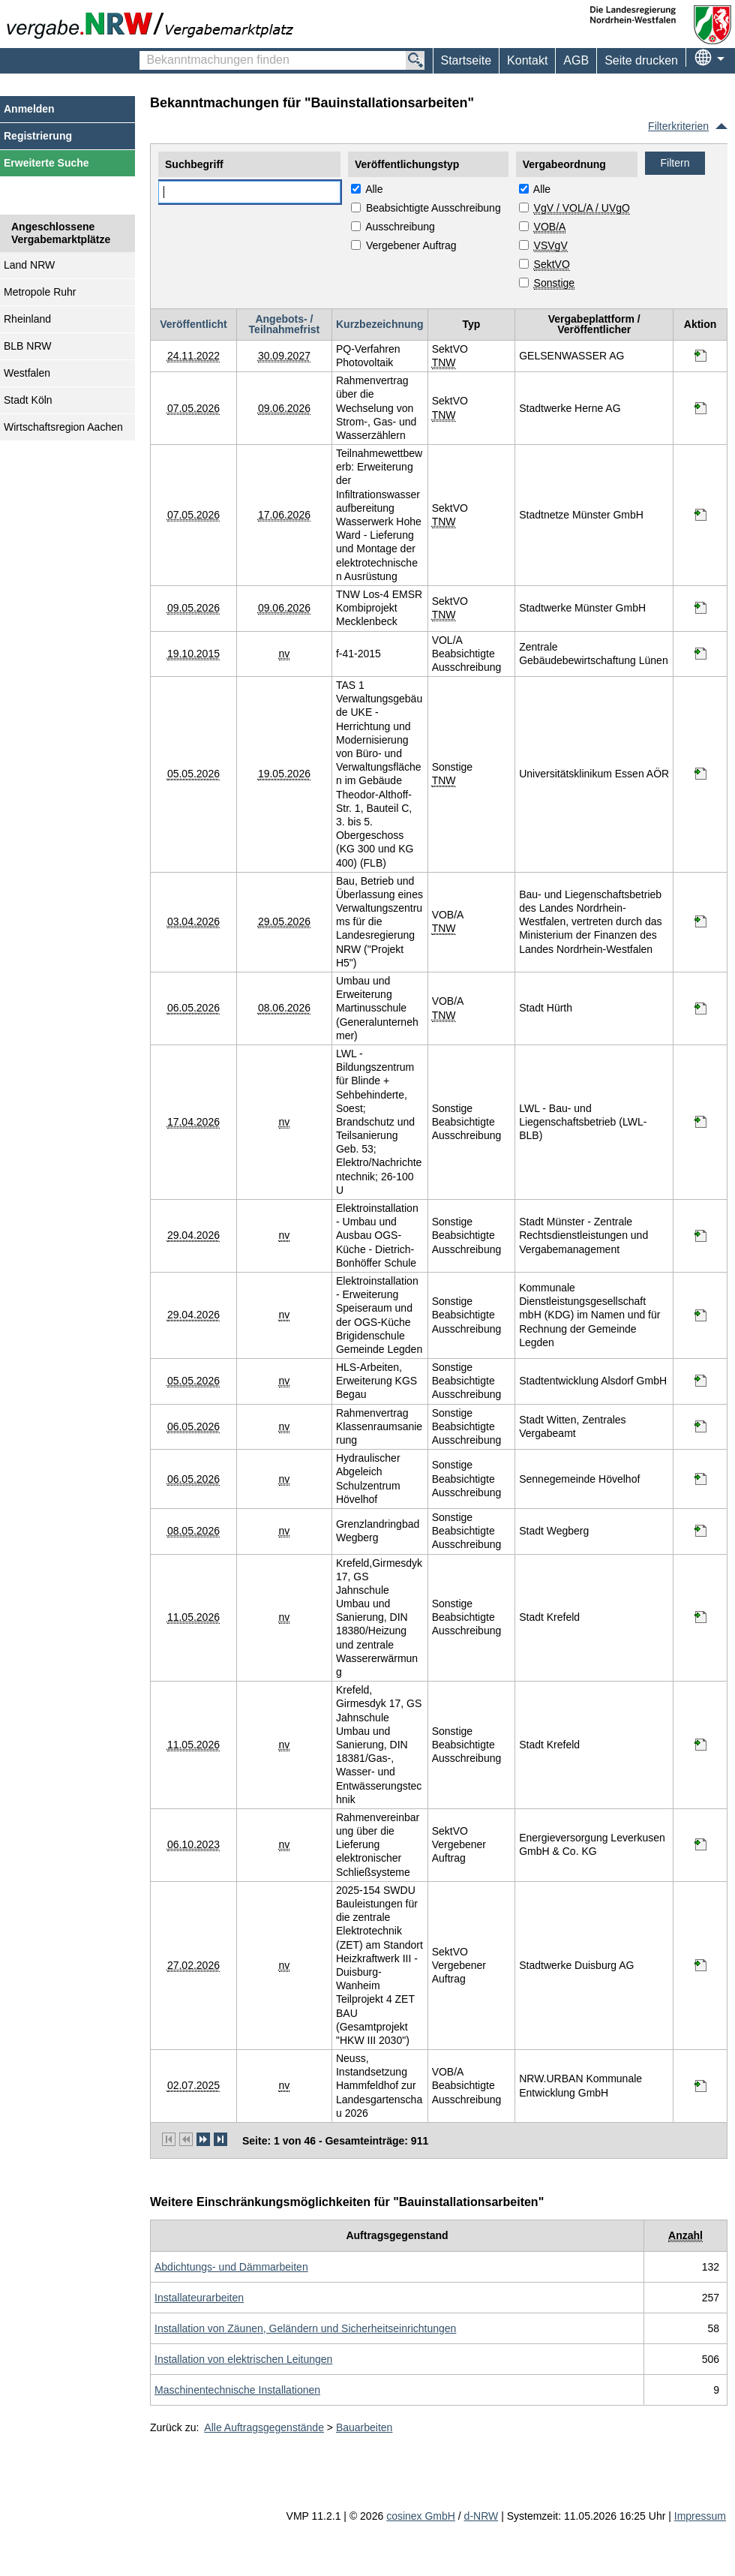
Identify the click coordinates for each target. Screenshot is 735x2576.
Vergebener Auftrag (411, 245)
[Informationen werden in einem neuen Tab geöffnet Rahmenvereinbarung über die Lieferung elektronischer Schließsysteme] (700, 1844)
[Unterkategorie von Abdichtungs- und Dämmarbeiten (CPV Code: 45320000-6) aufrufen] (231, 2267)
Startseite (466, 60)
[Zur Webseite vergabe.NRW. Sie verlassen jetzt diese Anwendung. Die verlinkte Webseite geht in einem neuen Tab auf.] (154, 24)
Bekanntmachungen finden (147, 53)
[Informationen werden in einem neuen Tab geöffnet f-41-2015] (700, 654)
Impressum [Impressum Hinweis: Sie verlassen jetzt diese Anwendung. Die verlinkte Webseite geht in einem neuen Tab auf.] (700, 2516)
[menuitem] (527, 61)
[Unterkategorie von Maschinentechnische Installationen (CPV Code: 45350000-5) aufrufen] (237, 2390)
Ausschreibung (400, 227)
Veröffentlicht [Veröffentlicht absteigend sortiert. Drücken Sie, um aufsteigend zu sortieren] (193, 324)
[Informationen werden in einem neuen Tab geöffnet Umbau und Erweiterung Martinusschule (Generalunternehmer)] (700, 1008)
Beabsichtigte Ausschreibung (433, 208)
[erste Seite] (169, 2139)
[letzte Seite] (220, 2139)
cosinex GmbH (420, 2516)
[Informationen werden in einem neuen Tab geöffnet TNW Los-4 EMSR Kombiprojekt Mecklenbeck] (700, 608)
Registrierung (38, 136)
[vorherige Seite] (186, 2139)
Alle (373, 189)
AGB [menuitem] (576, 60)
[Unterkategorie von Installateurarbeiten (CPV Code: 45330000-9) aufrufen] (199, 2297)
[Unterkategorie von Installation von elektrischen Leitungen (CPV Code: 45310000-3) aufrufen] (243, 2359)
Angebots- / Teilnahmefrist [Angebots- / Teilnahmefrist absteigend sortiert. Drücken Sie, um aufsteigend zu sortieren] (284, 324)
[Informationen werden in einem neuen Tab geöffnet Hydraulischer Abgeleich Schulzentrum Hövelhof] (700, 1479)
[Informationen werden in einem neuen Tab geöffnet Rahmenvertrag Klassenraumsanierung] (700, 1426)
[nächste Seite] (203, 2139)
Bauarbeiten (364, 2427)
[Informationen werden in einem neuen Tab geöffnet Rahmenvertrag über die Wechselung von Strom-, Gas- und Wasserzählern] (700, 408)
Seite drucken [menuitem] (641, 60)
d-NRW (481, 2516)
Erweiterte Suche (46, 163)
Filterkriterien (678, 126)
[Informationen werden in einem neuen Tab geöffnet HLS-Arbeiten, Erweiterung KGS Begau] (700, 1381)
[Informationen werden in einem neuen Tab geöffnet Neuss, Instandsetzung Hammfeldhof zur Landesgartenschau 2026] (700, 2086)
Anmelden (29, 109)
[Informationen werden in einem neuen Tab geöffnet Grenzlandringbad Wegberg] (700, 1531)
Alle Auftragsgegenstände (264, 2427)
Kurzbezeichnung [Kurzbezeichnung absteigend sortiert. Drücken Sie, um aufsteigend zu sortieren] (380, 324)
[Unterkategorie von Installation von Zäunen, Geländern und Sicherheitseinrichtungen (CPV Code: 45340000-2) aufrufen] (305, 2328)
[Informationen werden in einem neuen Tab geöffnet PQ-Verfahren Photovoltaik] (700, 356)
